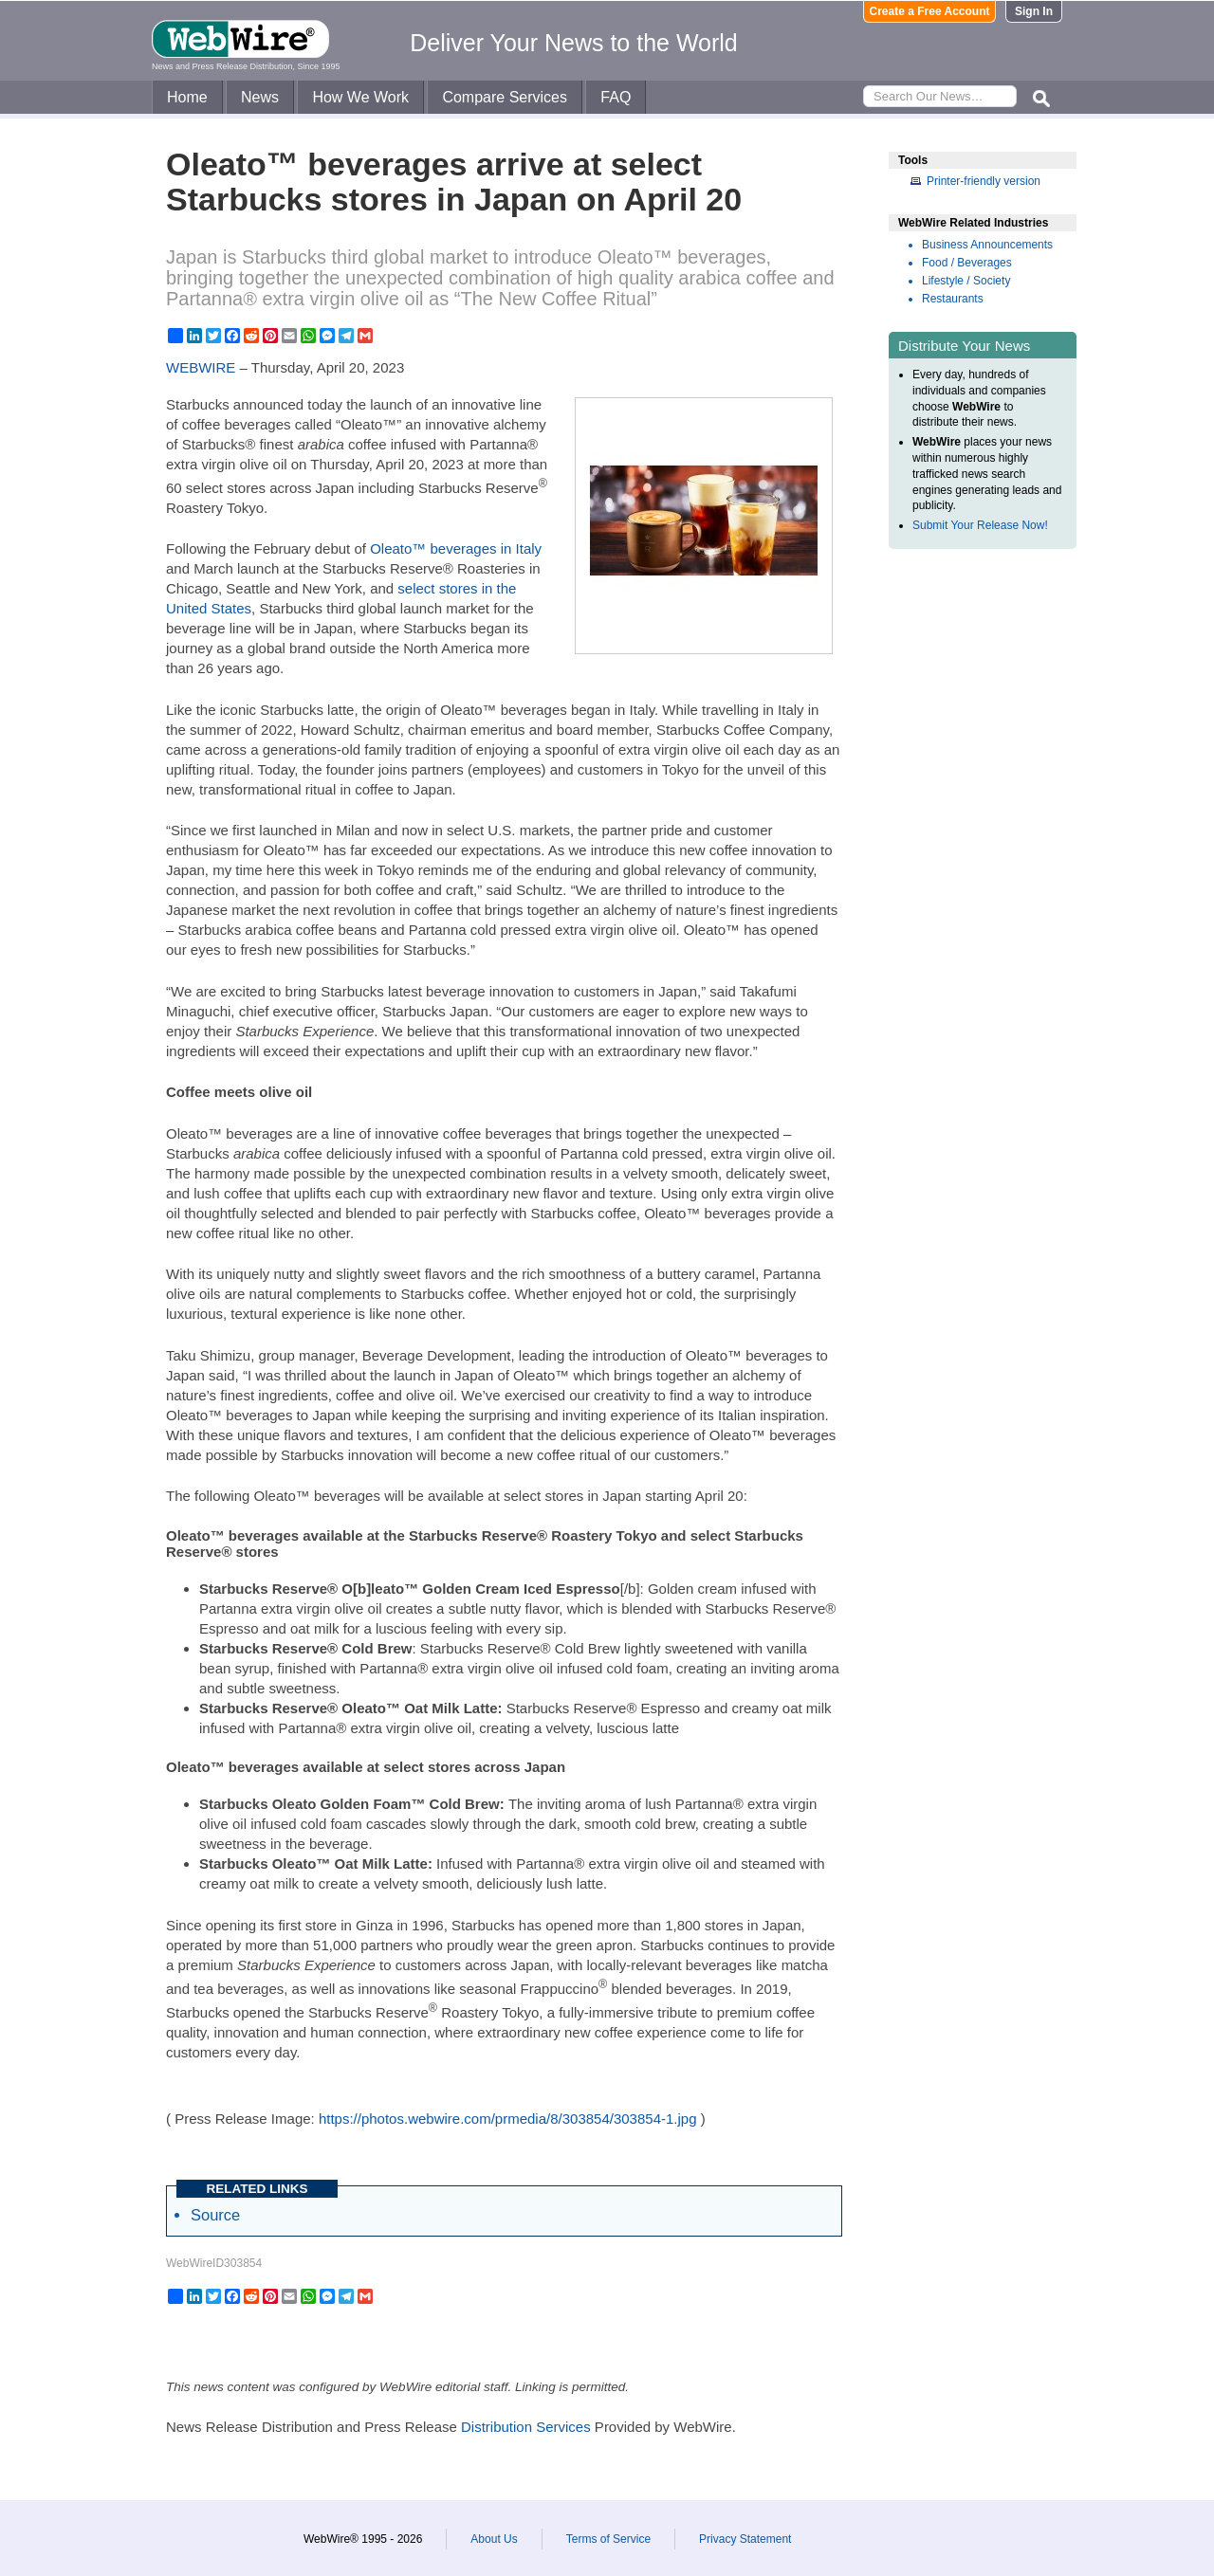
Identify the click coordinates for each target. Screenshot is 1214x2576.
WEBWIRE (200, 367)
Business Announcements (987, 244)
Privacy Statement (745, 2539)
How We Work (360, 97)
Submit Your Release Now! (980, 525)
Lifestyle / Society (966, 280)
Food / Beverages (967, 262)
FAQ (615, 97)
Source (215, 2214)
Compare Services (504, 97)
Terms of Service (608, 2539)
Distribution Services (526, 2427)
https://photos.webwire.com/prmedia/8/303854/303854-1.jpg (508, 2118)
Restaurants (953, 298)
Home (187, 97)
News (260, 97)
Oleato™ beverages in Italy (456, 548)
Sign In (1034, 11)
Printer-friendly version (983, 181)
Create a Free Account (930, 11)
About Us (493, 2539)
